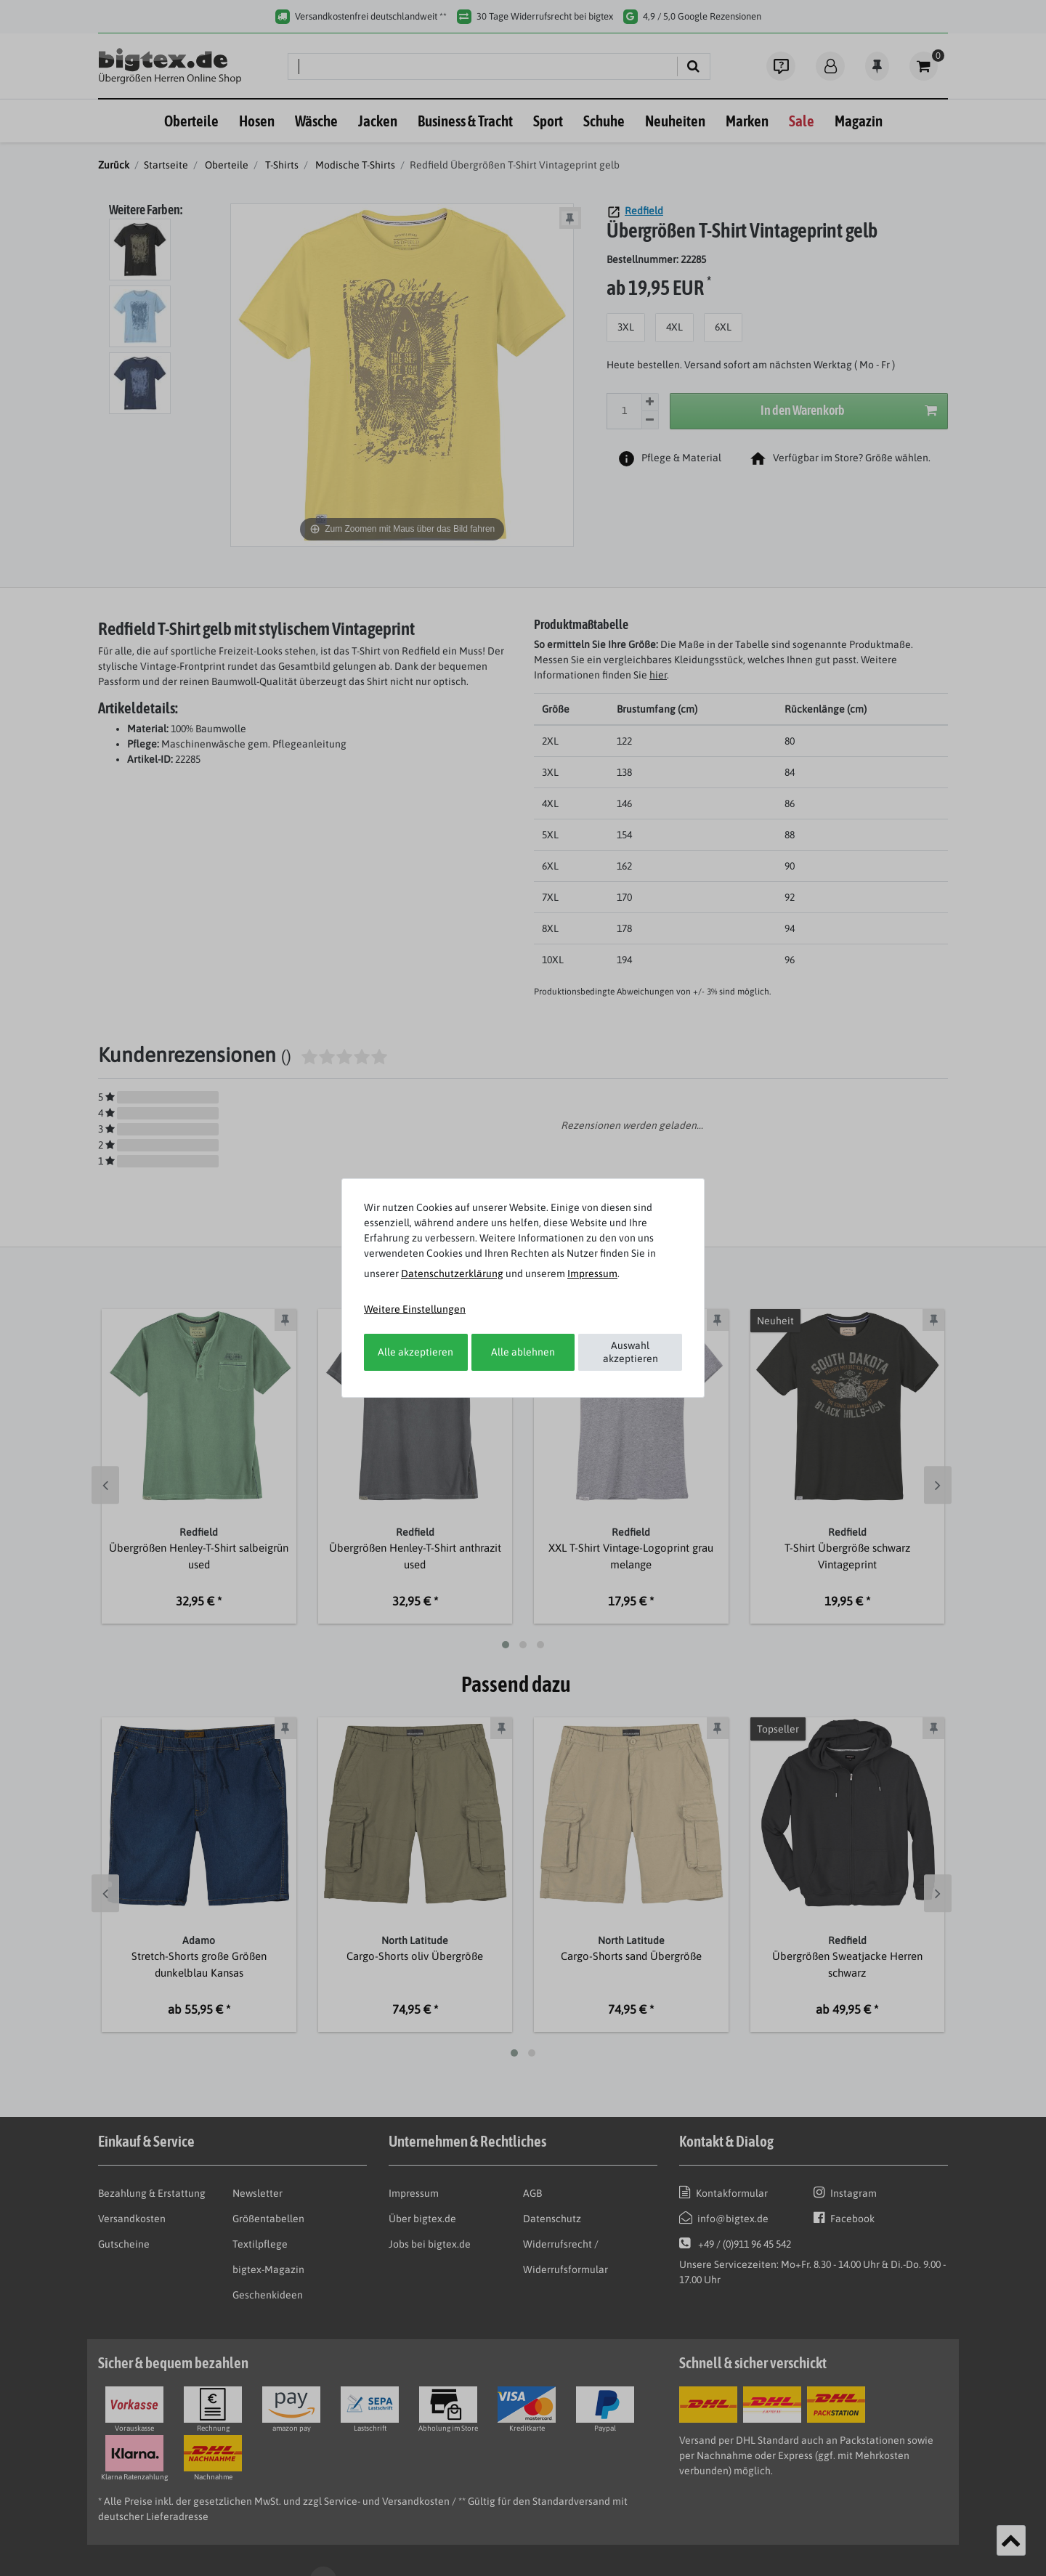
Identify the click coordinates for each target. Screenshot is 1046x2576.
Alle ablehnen (523, 1352)
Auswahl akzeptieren (630, 1352)
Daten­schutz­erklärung (452, 1273)
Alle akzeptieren (415, 1352)
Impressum (592, 1273)
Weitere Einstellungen (415, 1309)
